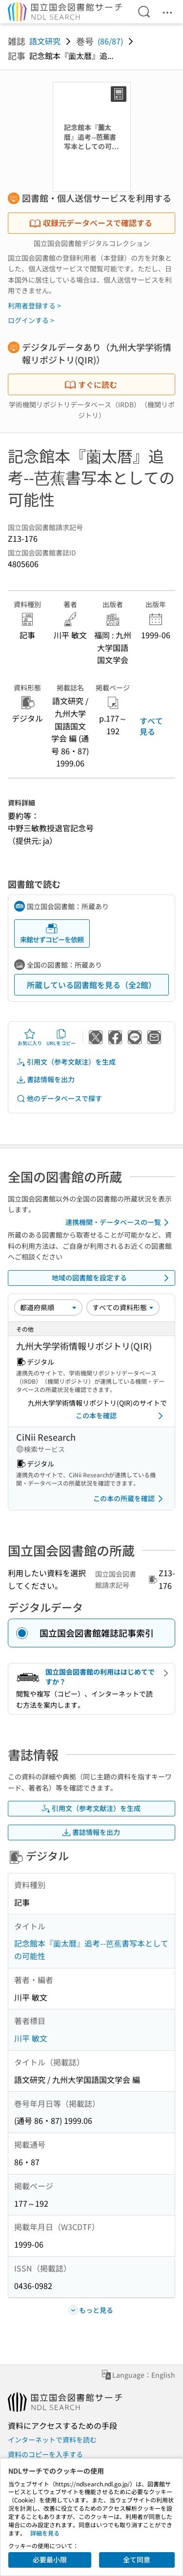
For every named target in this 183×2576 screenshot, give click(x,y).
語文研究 (45, 41)
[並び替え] (48, 1307)
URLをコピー (61, 1037)
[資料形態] (123, 1307)
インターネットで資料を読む (52, 2439)
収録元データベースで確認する (90, 223)
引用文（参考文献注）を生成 (66, 1062)
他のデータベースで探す (59, 1098)
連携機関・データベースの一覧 (118, 1222)
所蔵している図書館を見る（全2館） (91, 985)
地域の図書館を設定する (112, 1278)
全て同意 (136, 2559)
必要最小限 (50, 2559)
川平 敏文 (30, 2038)
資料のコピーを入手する (45, 2454)
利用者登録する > (34, 305)
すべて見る (151, 726)
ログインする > (31, 320)
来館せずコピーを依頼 (51, 933)
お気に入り (30, 1037)
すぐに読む (90, 384)
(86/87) (110, 41)
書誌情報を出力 (45, 1079)
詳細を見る (45, 2533)
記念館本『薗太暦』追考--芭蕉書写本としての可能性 (91, 1949)
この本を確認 (121, 1416)
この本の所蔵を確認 (129, 1499)
